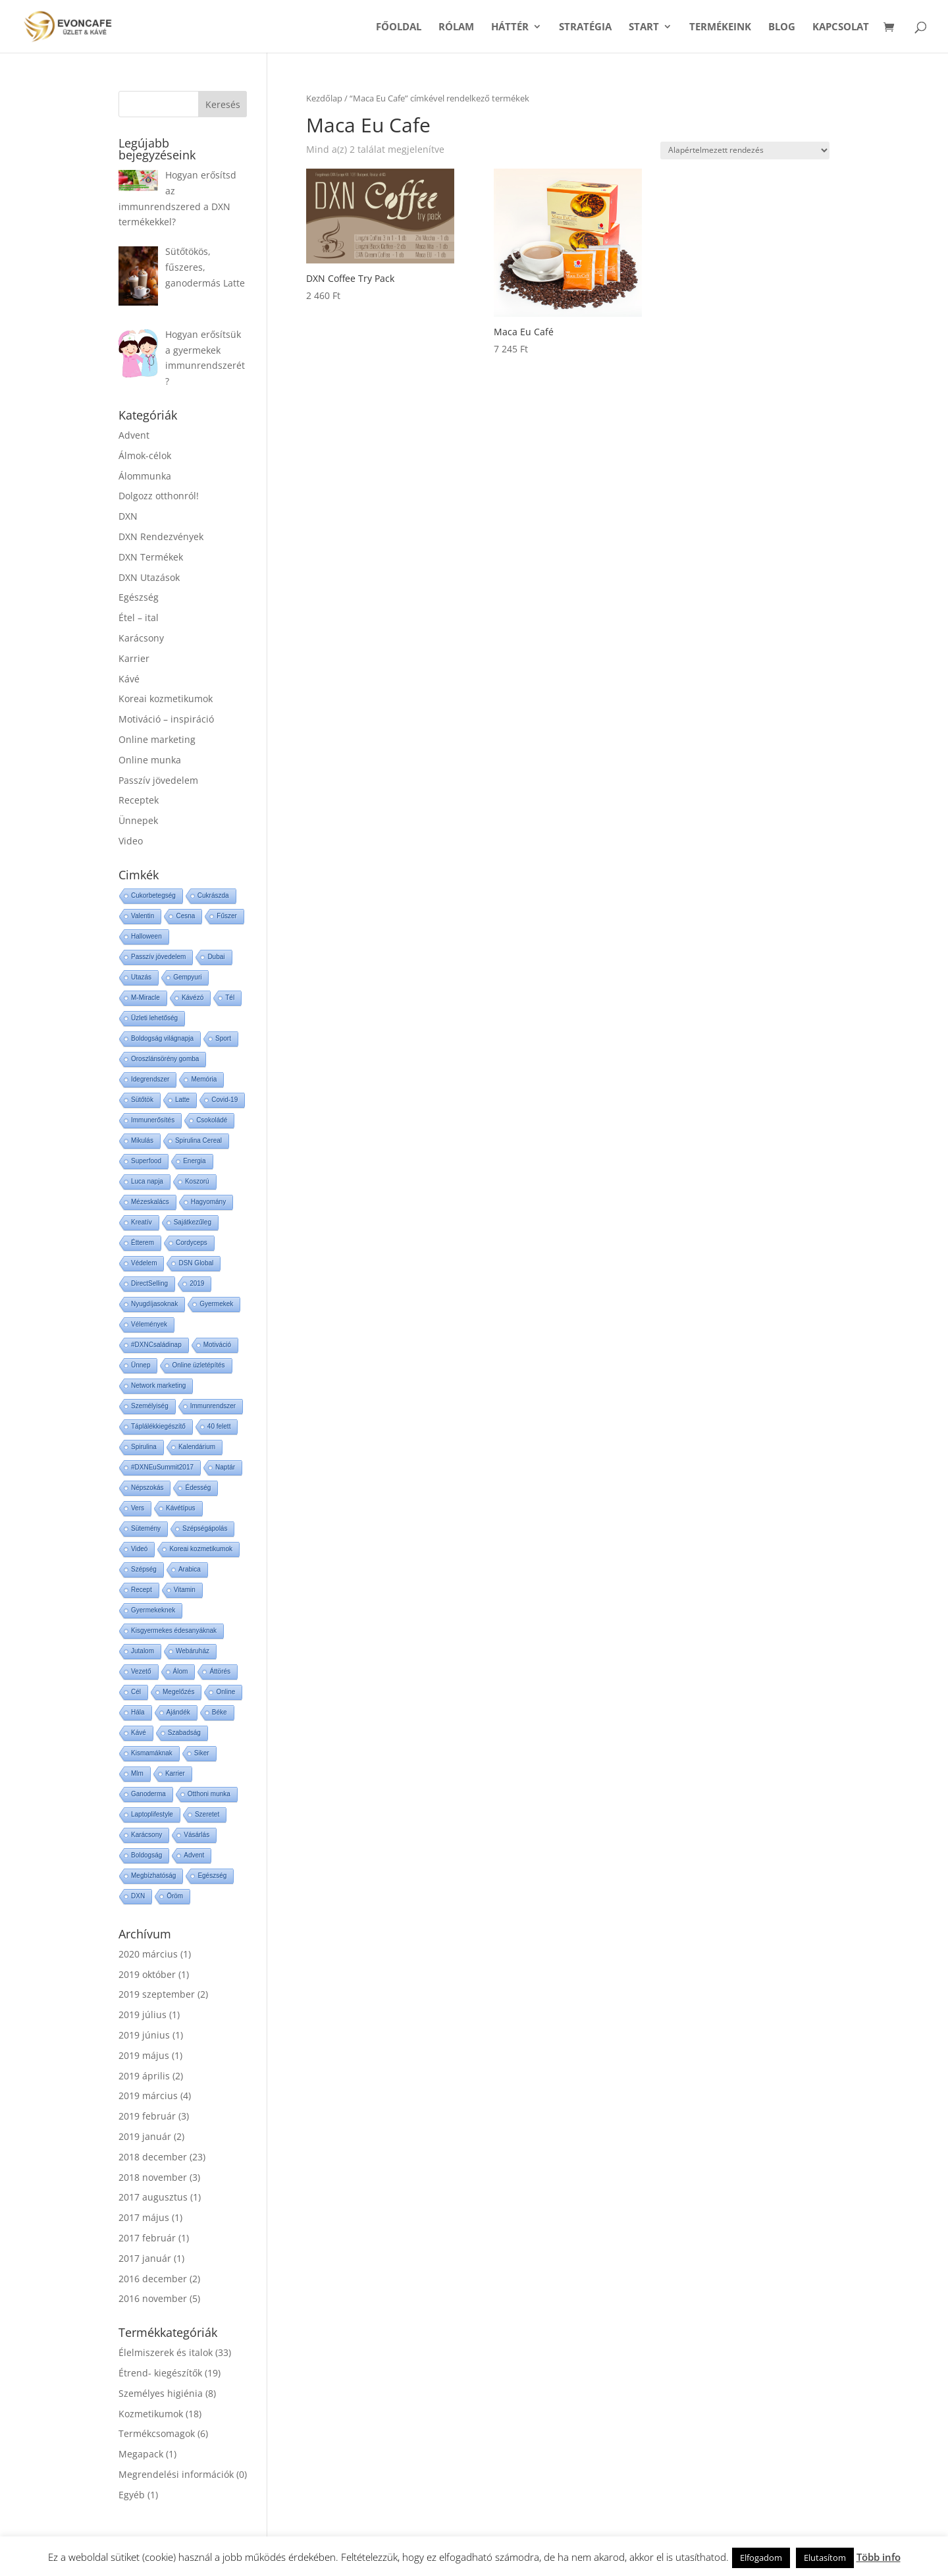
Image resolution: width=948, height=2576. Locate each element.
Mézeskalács (150, 1201)
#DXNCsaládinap (156, 1344)
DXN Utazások (149, 577)
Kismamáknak (151, 1753)
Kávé (129, 678)
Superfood (146, 1161)
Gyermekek (216, 1303)
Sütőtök (142, 1099)
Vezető (141, 1671)
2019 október (147, 1974)
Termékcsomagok (156, 2433)
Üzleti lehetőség (154, 1018)
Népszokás (147, 1487)
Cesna (185, 915)
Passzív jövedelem (158, 780)
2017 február (147, 2238)
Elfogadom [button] (761, 2557)
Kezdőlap (324, 98)
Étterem (142, 1242)
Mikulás (142, 1140)
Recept (141, 1589)
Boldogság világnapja (162, 1038)
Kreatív (141, 1222)
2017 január (144, 2258)
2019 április (144, 2075)
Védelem (144, 1263)
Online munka (149, 760)
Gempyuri (187, 977)
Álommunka (144, 476)
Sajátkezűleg (192, 1222)
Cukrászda (213, 895)
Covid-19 (224, 1099)
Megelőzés (178, 1691)
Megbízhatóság (153, 1875)
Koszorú (197, 1181)
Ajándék (178, 1712)
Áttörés (219, 1671)
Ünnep (140, 1365)
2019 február (147, 2116)
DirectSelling (149, 1283)
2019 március (148, 2095)
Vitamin (185, 1589)
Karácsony (141, 638)
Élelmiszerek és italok (165, 2352)
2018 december (152, 2157)
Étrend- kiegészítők (160, 2373)
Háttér (510, 27)
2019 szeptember (156, 1994)
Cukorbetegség (153, 895)
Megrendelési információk (176, 2474)
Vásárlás (196, 1834)
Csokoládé (211, 1120)
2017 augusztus (153, 2197)
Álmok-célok (144, 455)
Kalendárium (196, 1446)
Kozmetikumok (150, 2413)
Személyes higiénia (160, 2393)
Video (130, 841)
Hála (138, 1712)
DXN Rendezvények (160, 536)
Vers (137, 1508)
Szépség (144, 1569)
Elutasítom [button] (825, 2557)
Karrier (133, 658)
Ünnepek (138, 820)
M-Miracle (145, 997)
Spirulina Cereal (198, 1140)
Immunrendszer (213, 1406)
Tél (229, 997)
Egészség (138, 597)
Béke (219, 1712)
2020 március (148, 1954)
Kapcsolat (840, 27)
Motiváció (217, 1344)
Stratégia (585, 27)
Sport (223, 1038)
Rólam (456, 27)
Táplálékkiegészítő (158, 1426)
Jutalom (142, 1651)
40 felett (219, 1426)
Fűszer (227, 915)
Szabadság (184, 1732)
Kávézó (192, 997)
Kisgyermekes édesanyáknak (174, 1630)
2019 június (144, 2035)
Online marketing (157, 739)
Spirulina (144, 1446)
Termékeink (720, 27)
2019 (197, 1283)
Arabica (189, 1569)
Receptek (138, 800)
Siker (201, 1753)
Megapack (140, 2454)
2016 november (152, 2298)
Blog (781, 27)
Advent (133, 435)
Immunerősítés (152, 1120)
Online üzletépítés (198, 1365)
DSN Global (195, 1263)
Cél (136, 1691)
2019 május (143, 2055)
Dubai (215, 956)
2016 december (152, 2278)
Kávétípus (180, 1508)
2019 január (144, 2136)
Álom (180, 1671)
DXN (128, 516)
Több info (878, 2556)
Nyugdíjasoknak (154, 1303)
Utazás (141, 977)
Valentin (142, 915)
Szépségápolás (204, 1528)
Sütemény (146, 1528)
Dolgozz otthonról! (158, 495)
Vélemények (149, 1324)
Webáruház (192, 1651)
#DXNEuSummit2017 (162, 1467)
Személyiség (150, 1406)
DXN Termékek (150, 557)
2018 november (152, 2177)
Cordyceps (191, 1242)
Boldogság (146, 1855)
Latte (182, 1099)
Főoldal (398, 27)
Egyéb (131, 2494)
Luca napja (147, 1181)
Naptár (225, 1467)
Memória (204, 1079)
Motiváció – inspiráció (166, 719)
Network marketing (158, 1385)
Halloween (146, 936)
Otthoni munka (209, 1793)
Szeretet (207, 1814)
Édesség (198, 1487)
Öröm (175, 1896)
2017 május (143, 2217)
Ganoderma (148, 1793)
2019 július (142, 2014)
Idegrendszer (150, 1079)
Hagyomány (208, 1201)
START (644, 27)
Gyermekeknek (153, 1610)
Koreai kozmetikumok (165, 698)
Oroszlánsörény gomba (165, 1058)
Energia (194, 1161)
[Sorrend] (745, 150)
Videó (139, 1548)
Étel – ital (138, 617)
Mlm (137, 1773)
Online (225, 1691)
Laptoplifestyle (152, 1814)
